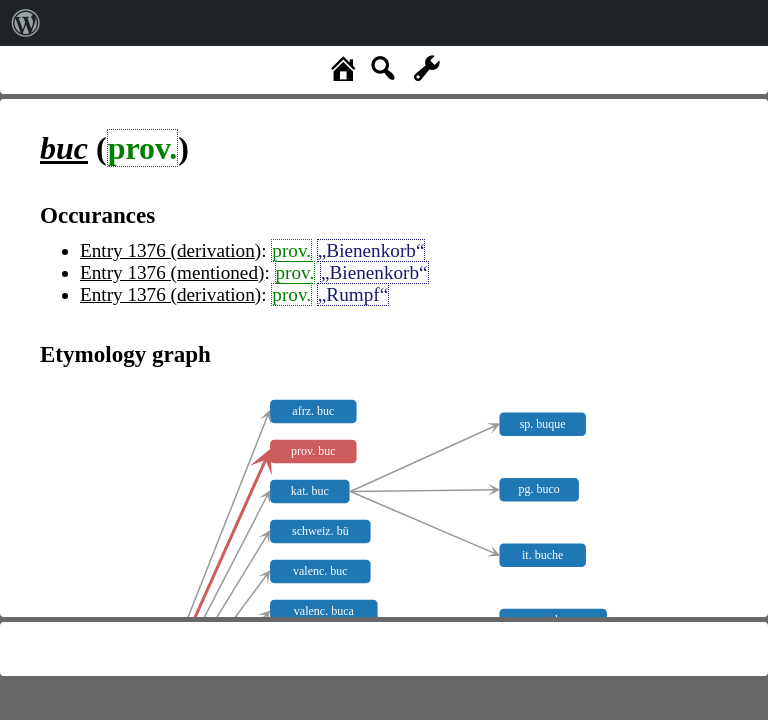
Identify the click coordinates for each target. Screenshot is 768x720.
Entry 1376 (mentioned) (172, 272)
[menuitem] (26, 23)
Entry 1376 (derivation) (170, 250)
